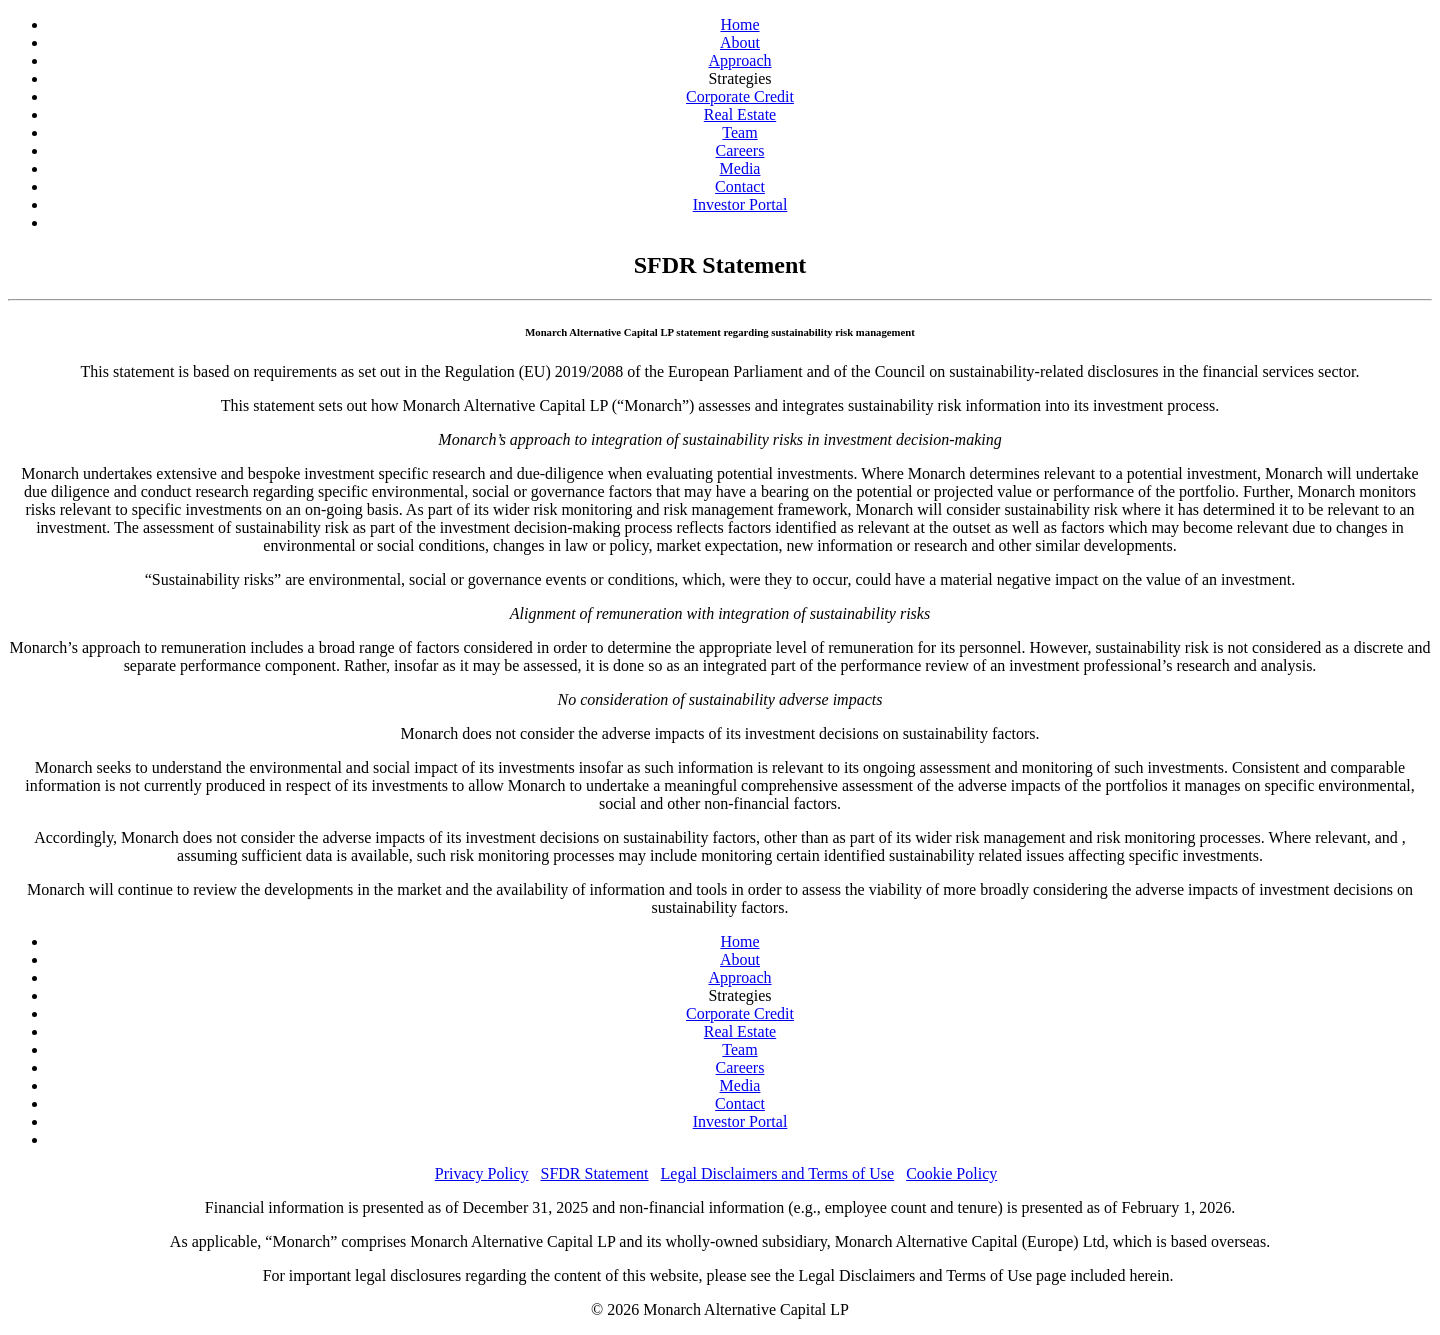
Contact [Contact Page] (740, 186)
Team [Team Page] (739, 132)
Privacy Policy (482, 1173)
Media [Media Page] (740, 168)
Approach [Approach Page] (739, 60)
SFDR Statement (595, 1173)
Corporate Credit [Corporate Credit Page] (740, 96)
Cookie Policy (951, 1173)
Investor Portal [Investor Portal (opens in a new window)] (740, 204)
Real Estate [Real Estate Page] (740, 114)
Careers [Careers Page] (740, 150)
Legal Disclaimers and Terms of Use (778, 1173)
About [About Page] (740, 42)
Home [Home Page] (739, 24)
